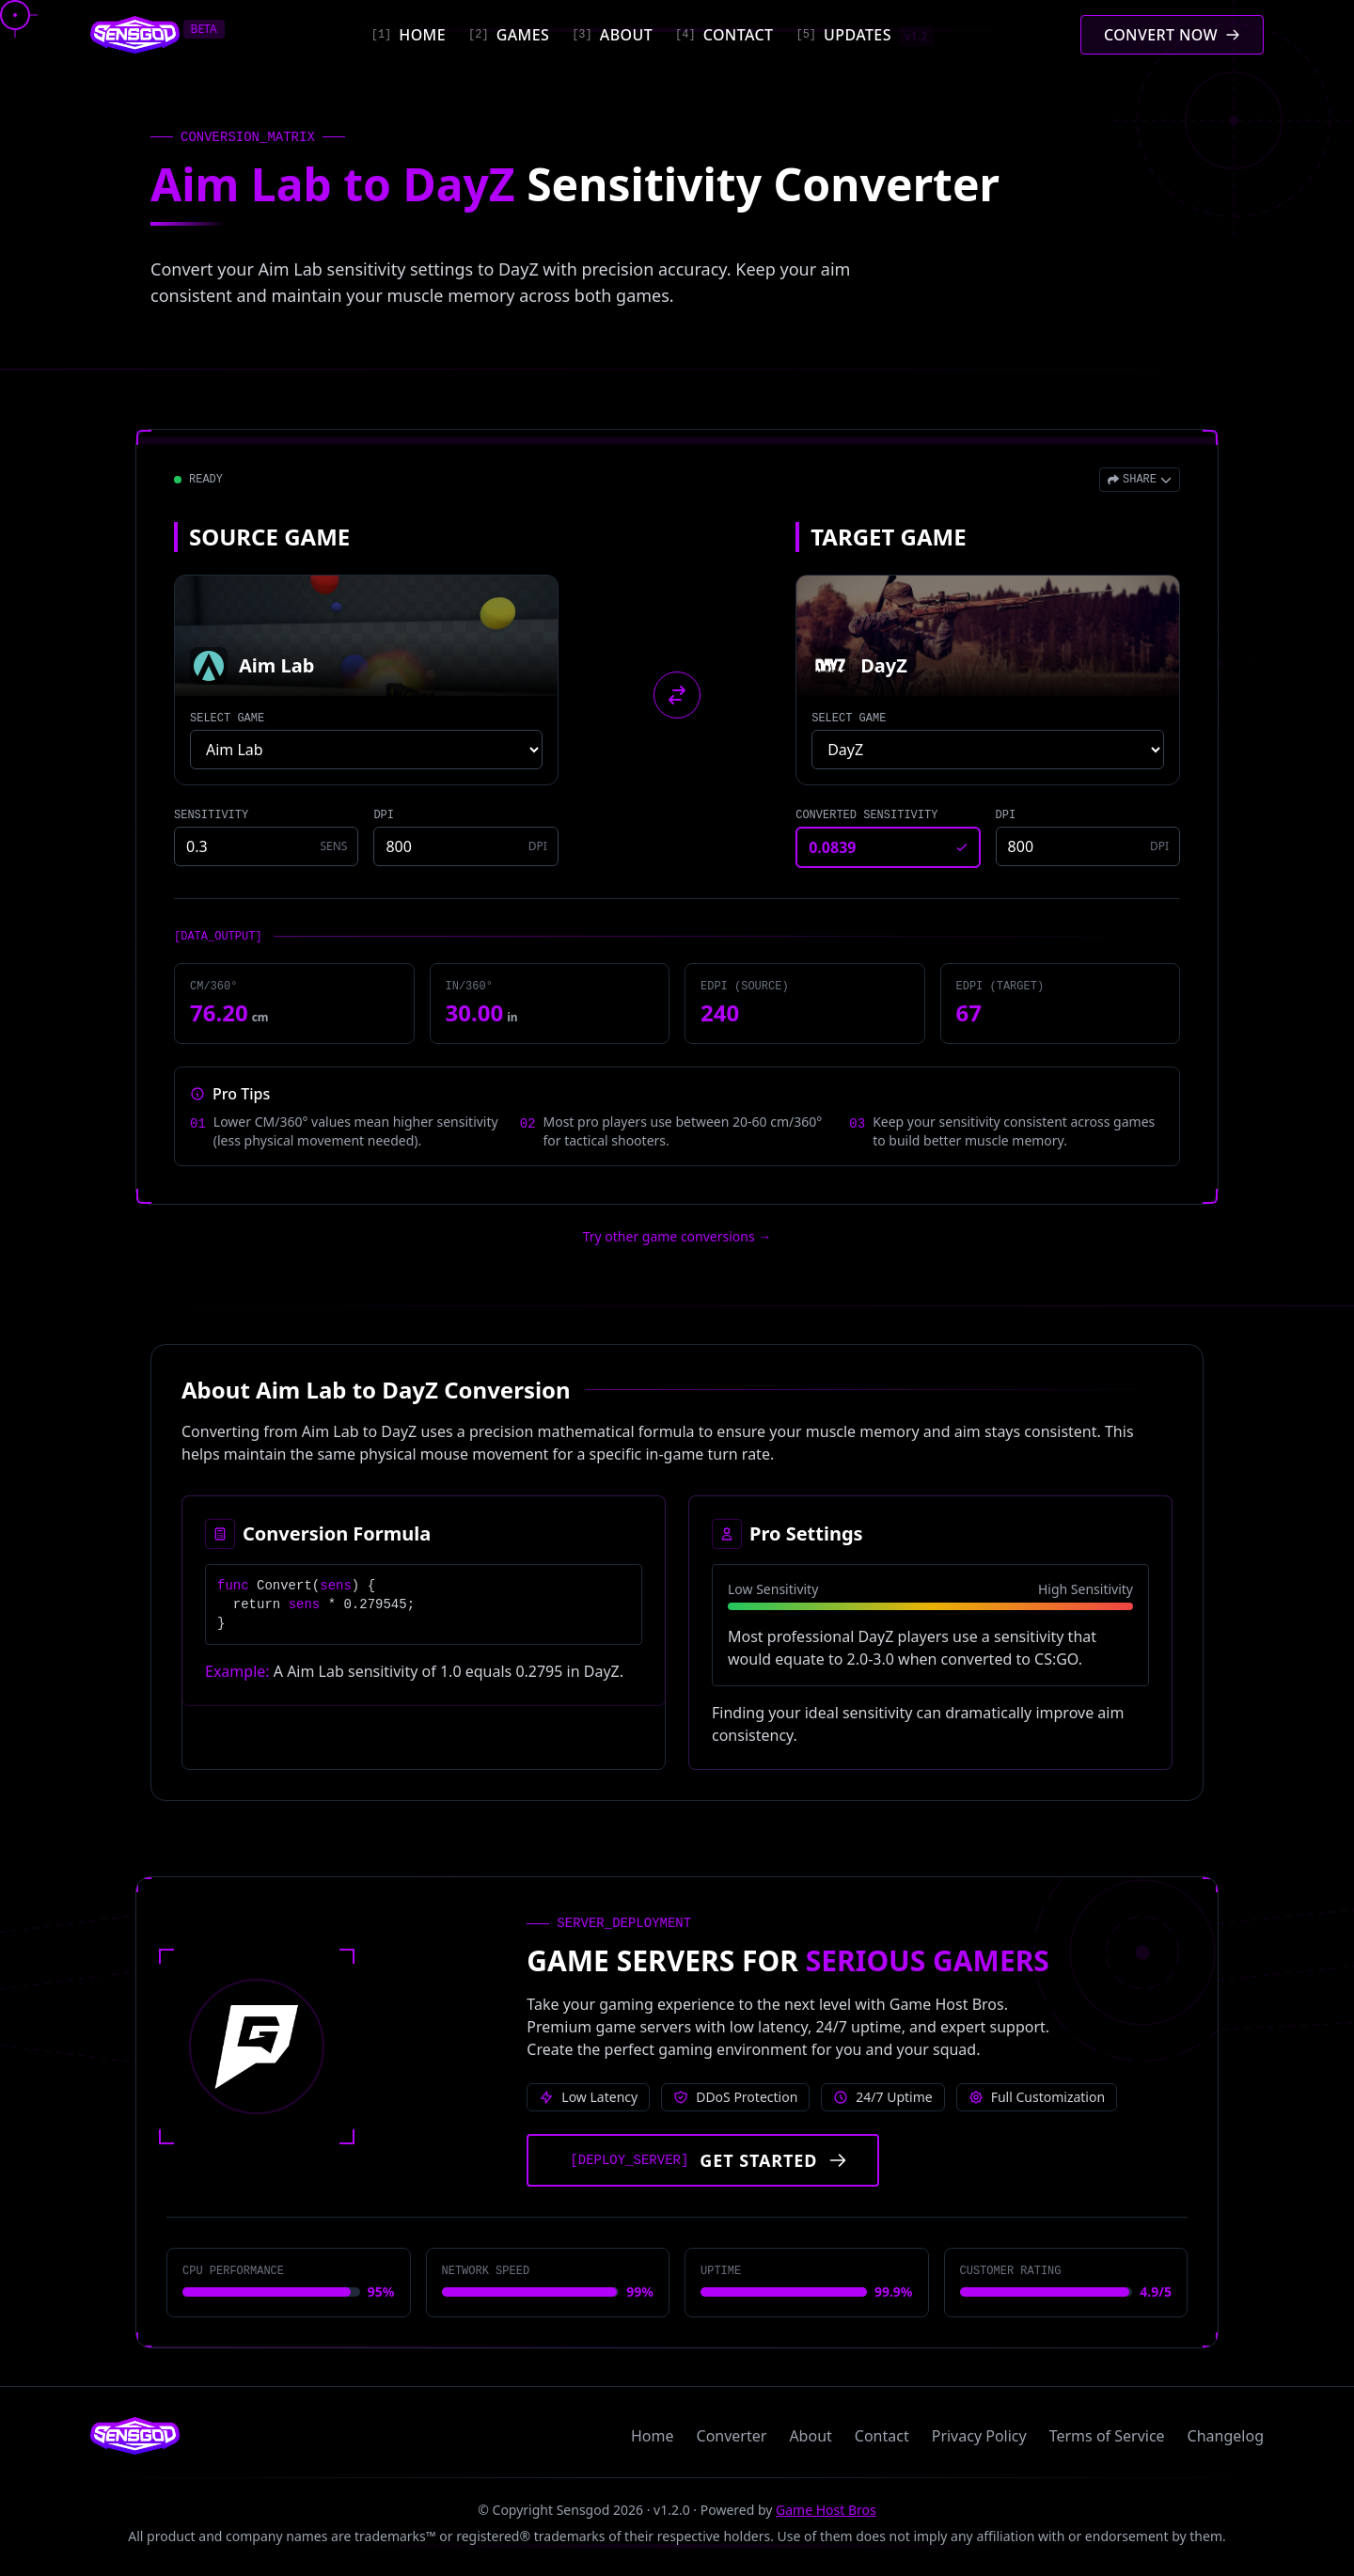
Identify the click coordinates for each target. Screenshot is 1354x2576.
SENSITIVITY (211, 815)
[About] (612, 35)
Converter (732, 2436)
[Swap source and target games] (677, 695)
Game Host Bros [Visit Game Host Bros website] (826, 2510)
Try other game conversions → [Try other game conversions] (677, 1236)
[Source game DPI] (465, 846)
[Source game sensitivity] (266, 846)
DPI (383, 815)
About (810, 2436)
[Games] (508, 35)
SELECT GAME (227, 718)
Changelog (1226, 2436)
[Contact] (724, 35)
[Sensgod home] (135, 35)
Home (652, 2436)
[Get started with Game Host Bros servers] (703, 2160)
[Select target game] (987, 749)
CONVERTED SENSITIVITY (866, 815)
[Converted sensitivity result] (887, 847)
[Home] (408, 35)
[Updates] (864, 35)
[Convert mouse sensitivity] (1172, 35)
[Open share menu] (1139, 479)
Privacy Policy (979, 2436)
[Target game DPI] (1088, 846)
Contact (882, 2436)
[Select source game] (366, 749)
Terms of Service (1107, 2436)
